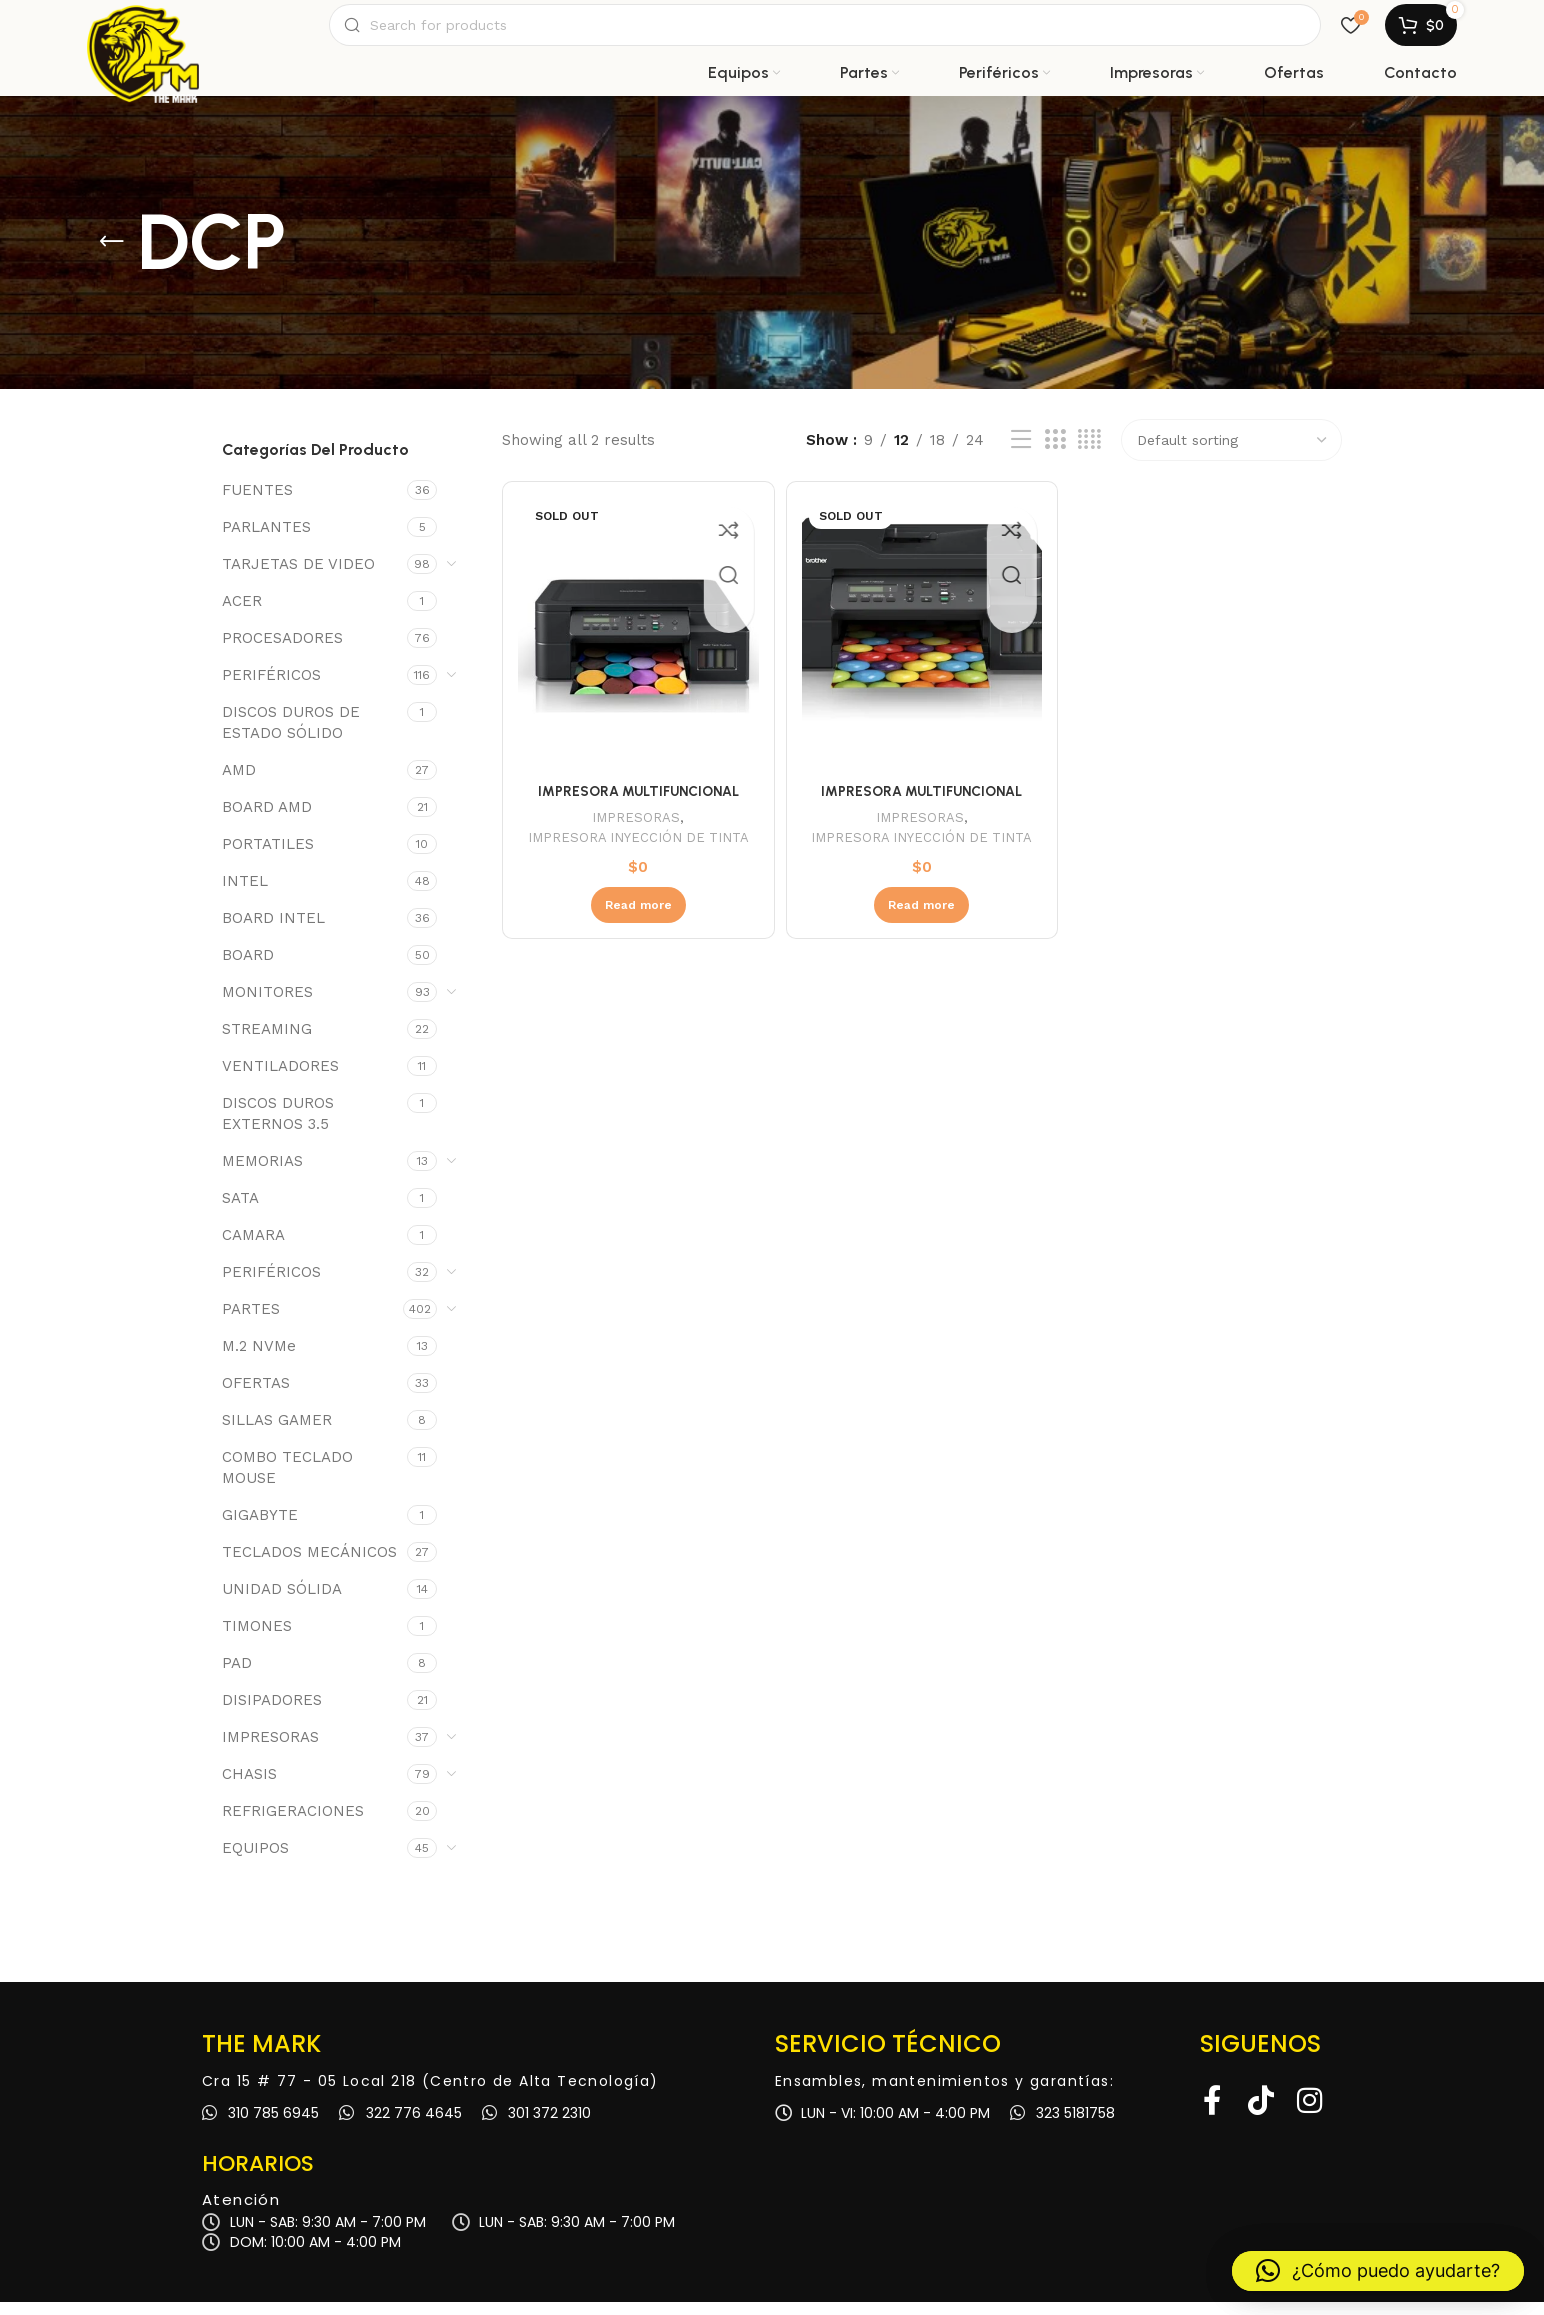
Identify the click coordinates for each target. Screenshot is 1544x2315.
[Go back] (112, 256)
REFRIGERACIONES (293, 1824)
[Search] (825, 32)
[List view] (1021, 454)
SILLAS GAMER (277, 1433)
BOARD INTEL (273, 931)
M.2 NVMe (259, 1359)
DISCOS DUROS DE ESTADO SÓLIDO (291, 735)
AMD (239, 783)
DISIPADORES (272, 1713)
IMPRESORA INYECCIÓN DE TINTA (635, 854)
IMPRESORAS (270, 1750)
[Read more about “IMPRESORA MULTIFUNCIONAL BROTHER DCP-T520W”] (635, 932)
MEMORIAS (262, 1174)
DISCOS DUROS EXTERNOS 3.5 (278, 1126)
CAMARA (253, 1248)
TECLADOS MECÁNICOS (309, 1565)
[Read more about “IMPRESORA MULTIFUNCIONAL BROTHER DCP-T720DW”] (921, 932)
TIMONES (257, 1639)
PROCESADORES (282, 651)
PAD (237, 1676)
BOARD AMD (267, 820)
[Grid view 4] (1089, 454)
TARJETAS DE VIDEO (298, 577)
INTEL (245, 894)
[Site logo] (143, 32)
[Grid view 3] (1055, 454)
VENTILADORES (280, 1079)
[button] (1378, 2271)
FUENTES (257, 503)
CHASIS (249, 1787)
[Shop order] (1231, 454)
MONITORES (267, 1005)
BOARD (248, 968)
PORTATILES (268, 857)
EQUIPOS (255, 1861)
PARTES (251, 1322)
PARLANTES (266, 540)
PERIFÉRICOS (271, 688)
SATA (240, 1211)
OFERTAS (256, 1396)
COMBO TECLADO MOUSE (287, 1480)
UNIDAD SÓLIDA (282, 1602)
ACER (242, 614)
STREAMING (267, 1042)
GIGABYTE (260, 1528)
